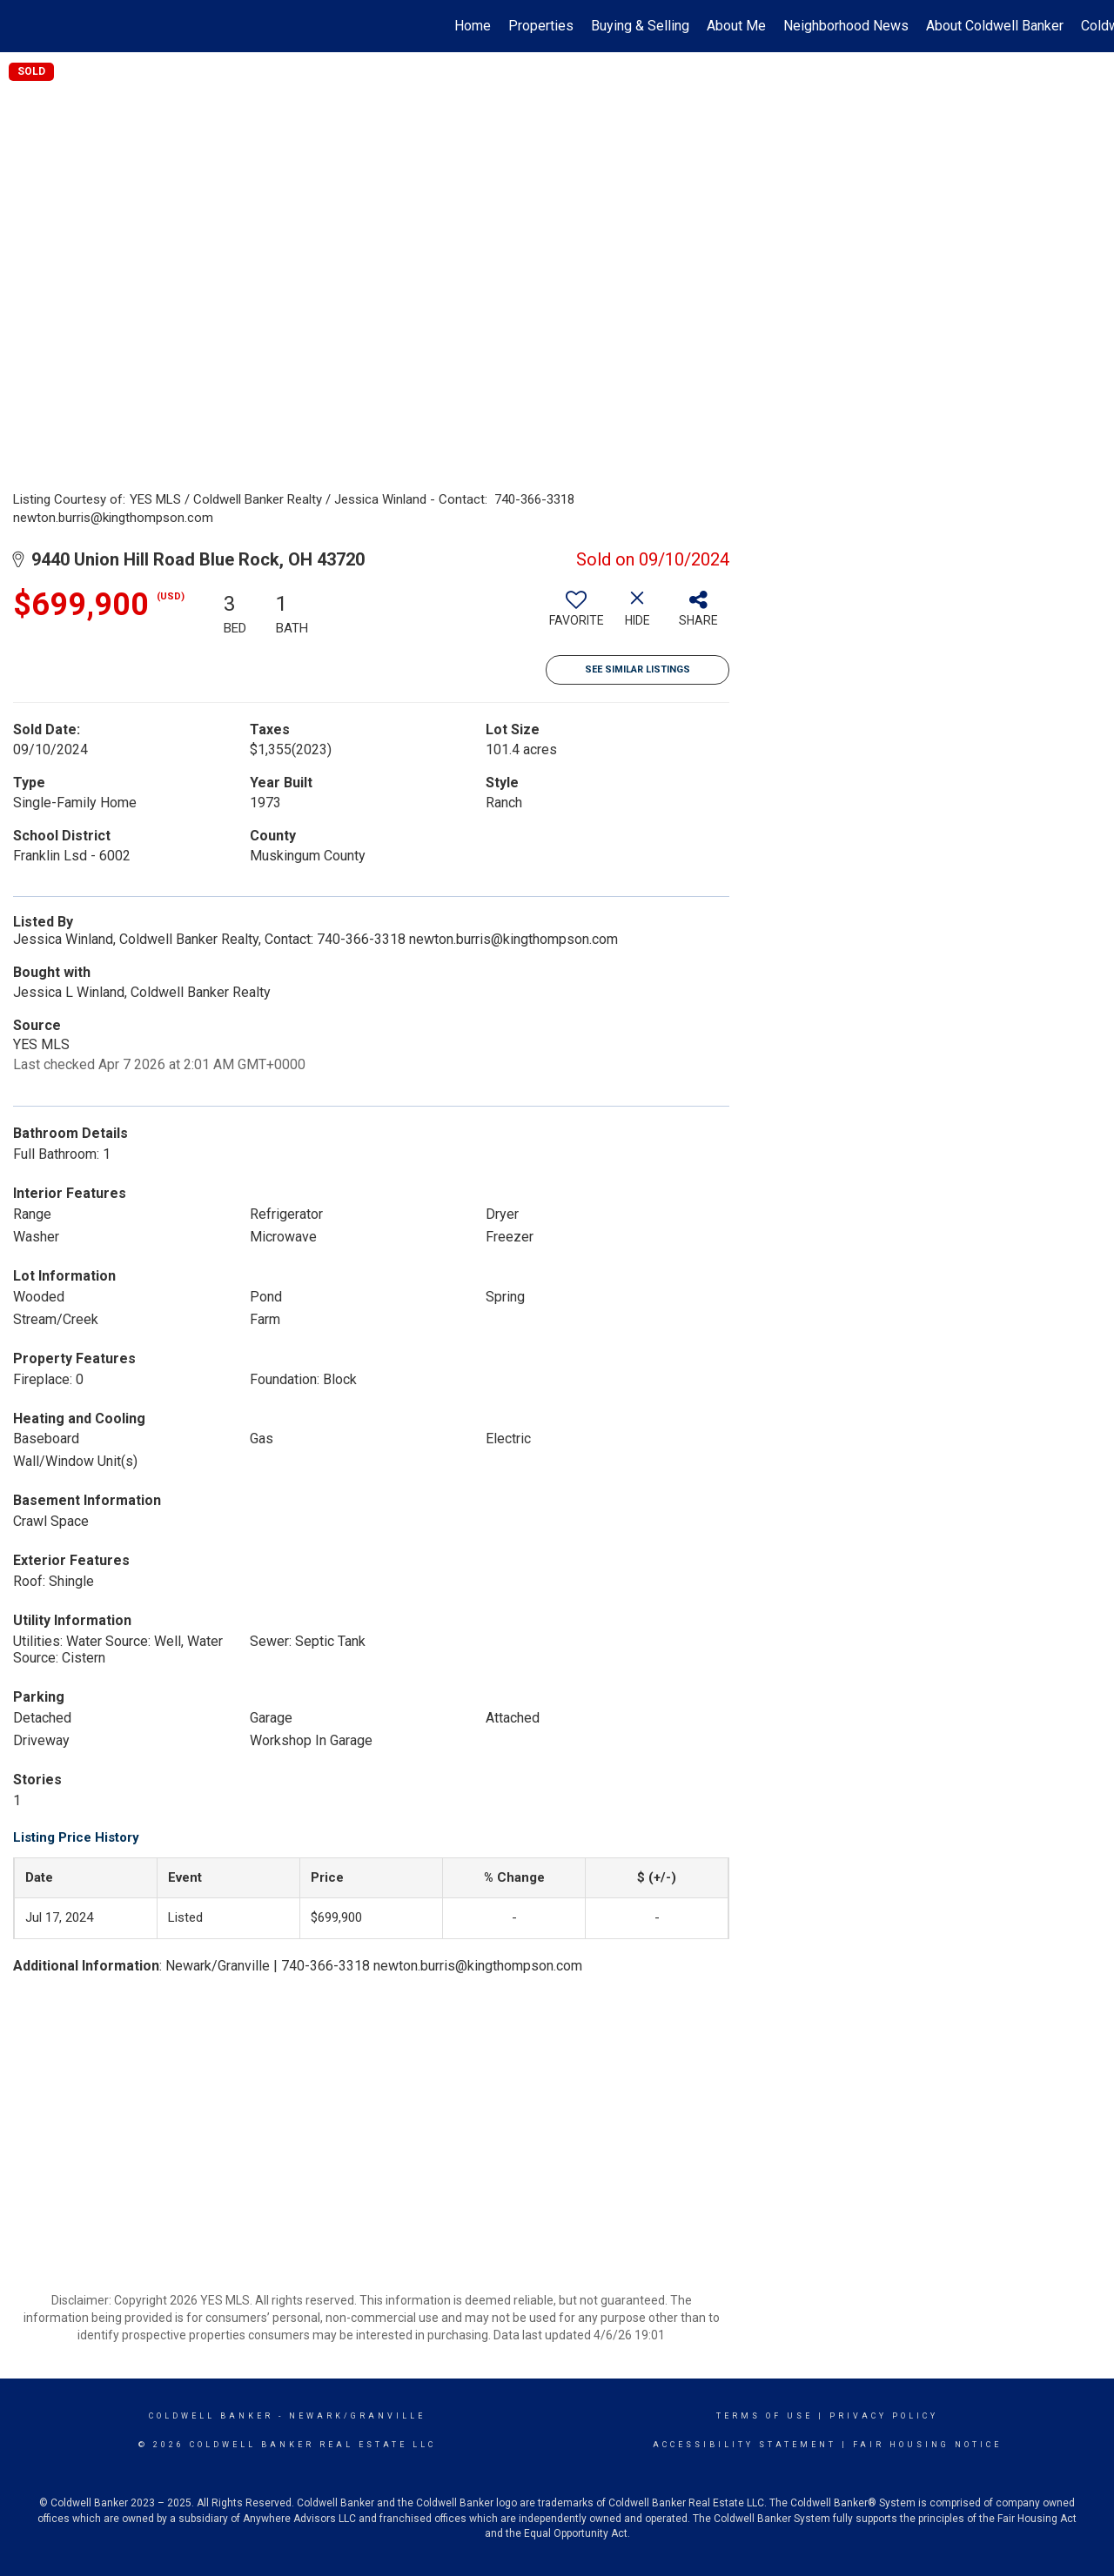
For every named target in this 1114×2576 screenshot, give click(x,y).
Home (472, 25)
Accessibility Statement (744, 2444)
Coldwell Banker (211, 2416)
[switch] (576, 615)
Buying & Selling (640, 25)
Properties (541, 25)
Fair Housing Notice (927, 2444)
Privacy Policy (883, 2416)
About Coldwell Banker (995, 25)
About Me (736, 25)
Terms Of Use (764, 2416)
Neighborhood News (846, 25)
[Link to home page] (22, 26)
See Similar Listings (637, 669)
